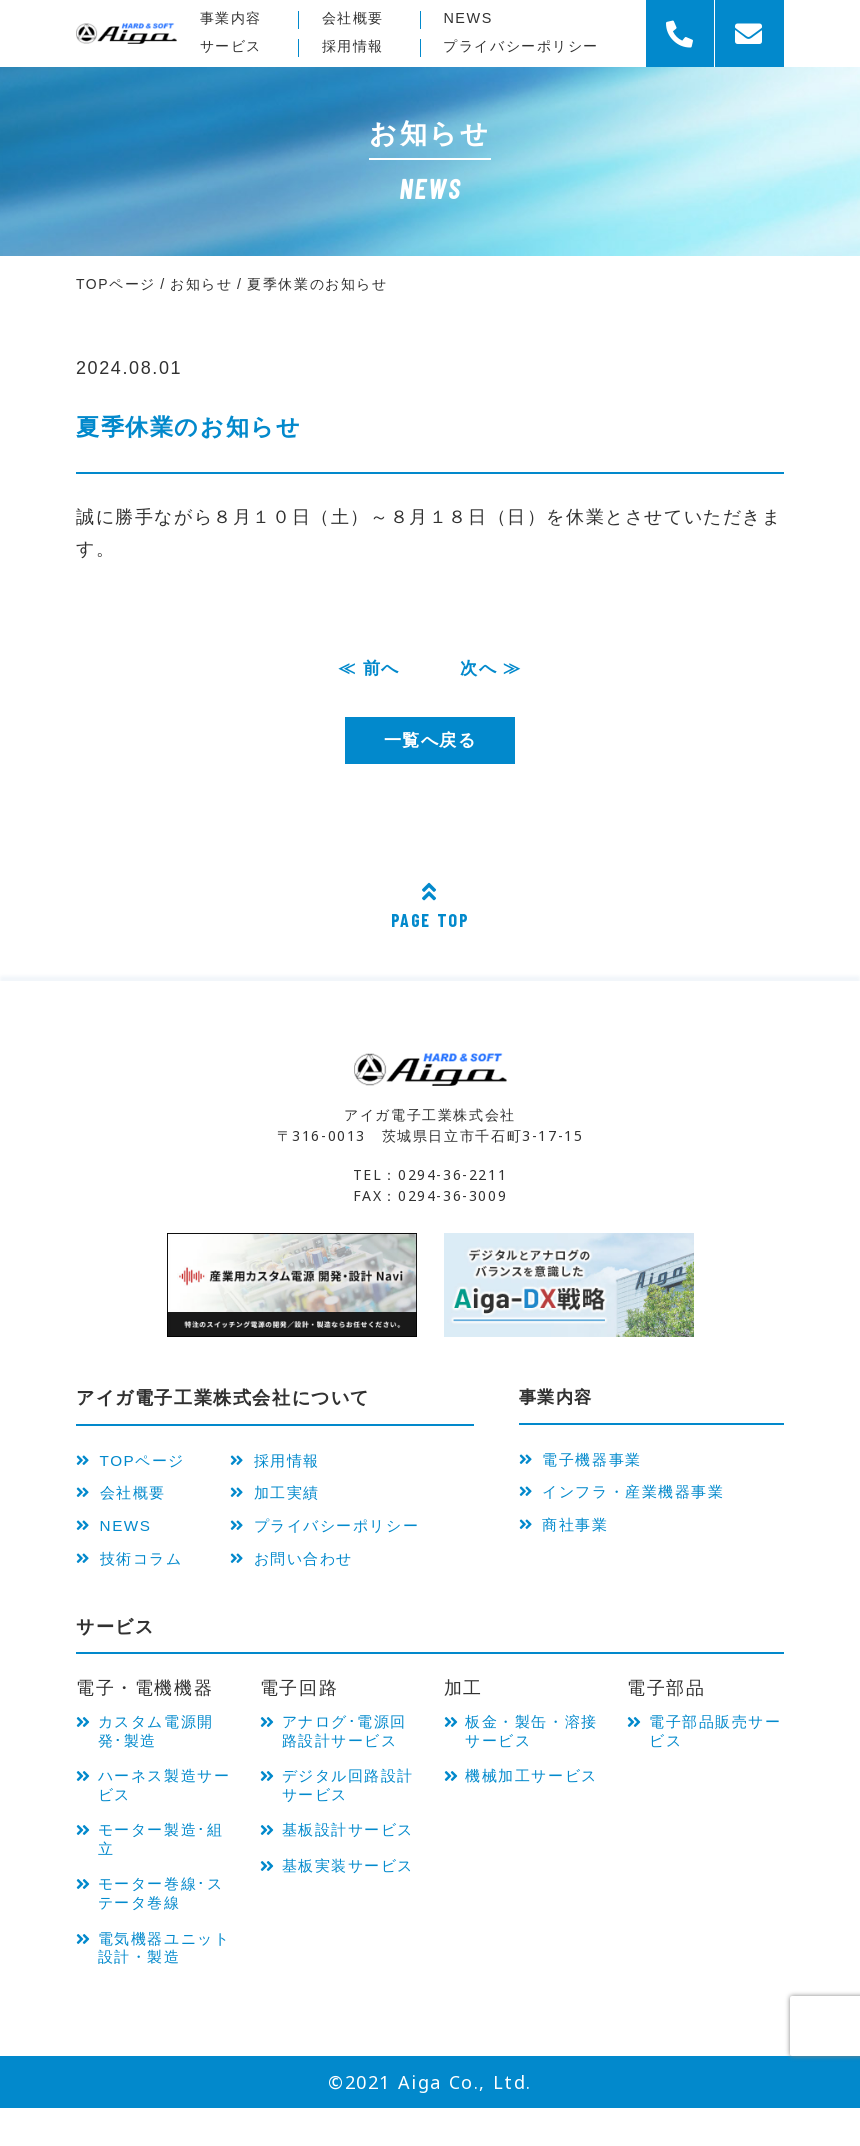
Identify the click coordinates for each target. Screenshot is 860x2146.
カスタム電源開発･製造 (164, 1747)
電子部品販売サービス (715, 1747)
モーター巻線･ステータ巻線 (160, 1924)
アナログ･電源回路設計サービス (347, 1758)
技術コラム (135, 1571)
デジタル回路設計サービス (347, 1826)
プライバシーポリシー (348, 1535)
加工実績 (292, 1499)
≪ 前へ (367, 669)
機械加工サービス (531, 1806)
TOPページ (136, 1463)
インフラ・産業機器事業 (634, 1499)
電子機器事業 (587, 1463)
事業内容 (233, 18)
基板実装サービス (347, 1944)
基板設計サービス (347, 1885)
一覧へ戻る (430, 742)
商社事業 (569, 1535)
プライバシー (526, 46)
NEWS (468, 18)
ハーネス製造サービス (164, 1806)
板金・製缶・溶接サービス (531, 1747)
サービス (233, 46)
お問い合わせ (310, 1571)
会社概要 (355, 18)
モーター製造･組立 (160, 1865)
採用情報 (355, 46)
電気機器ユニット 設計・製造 (164, 1982)
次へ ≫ (492, 669)
